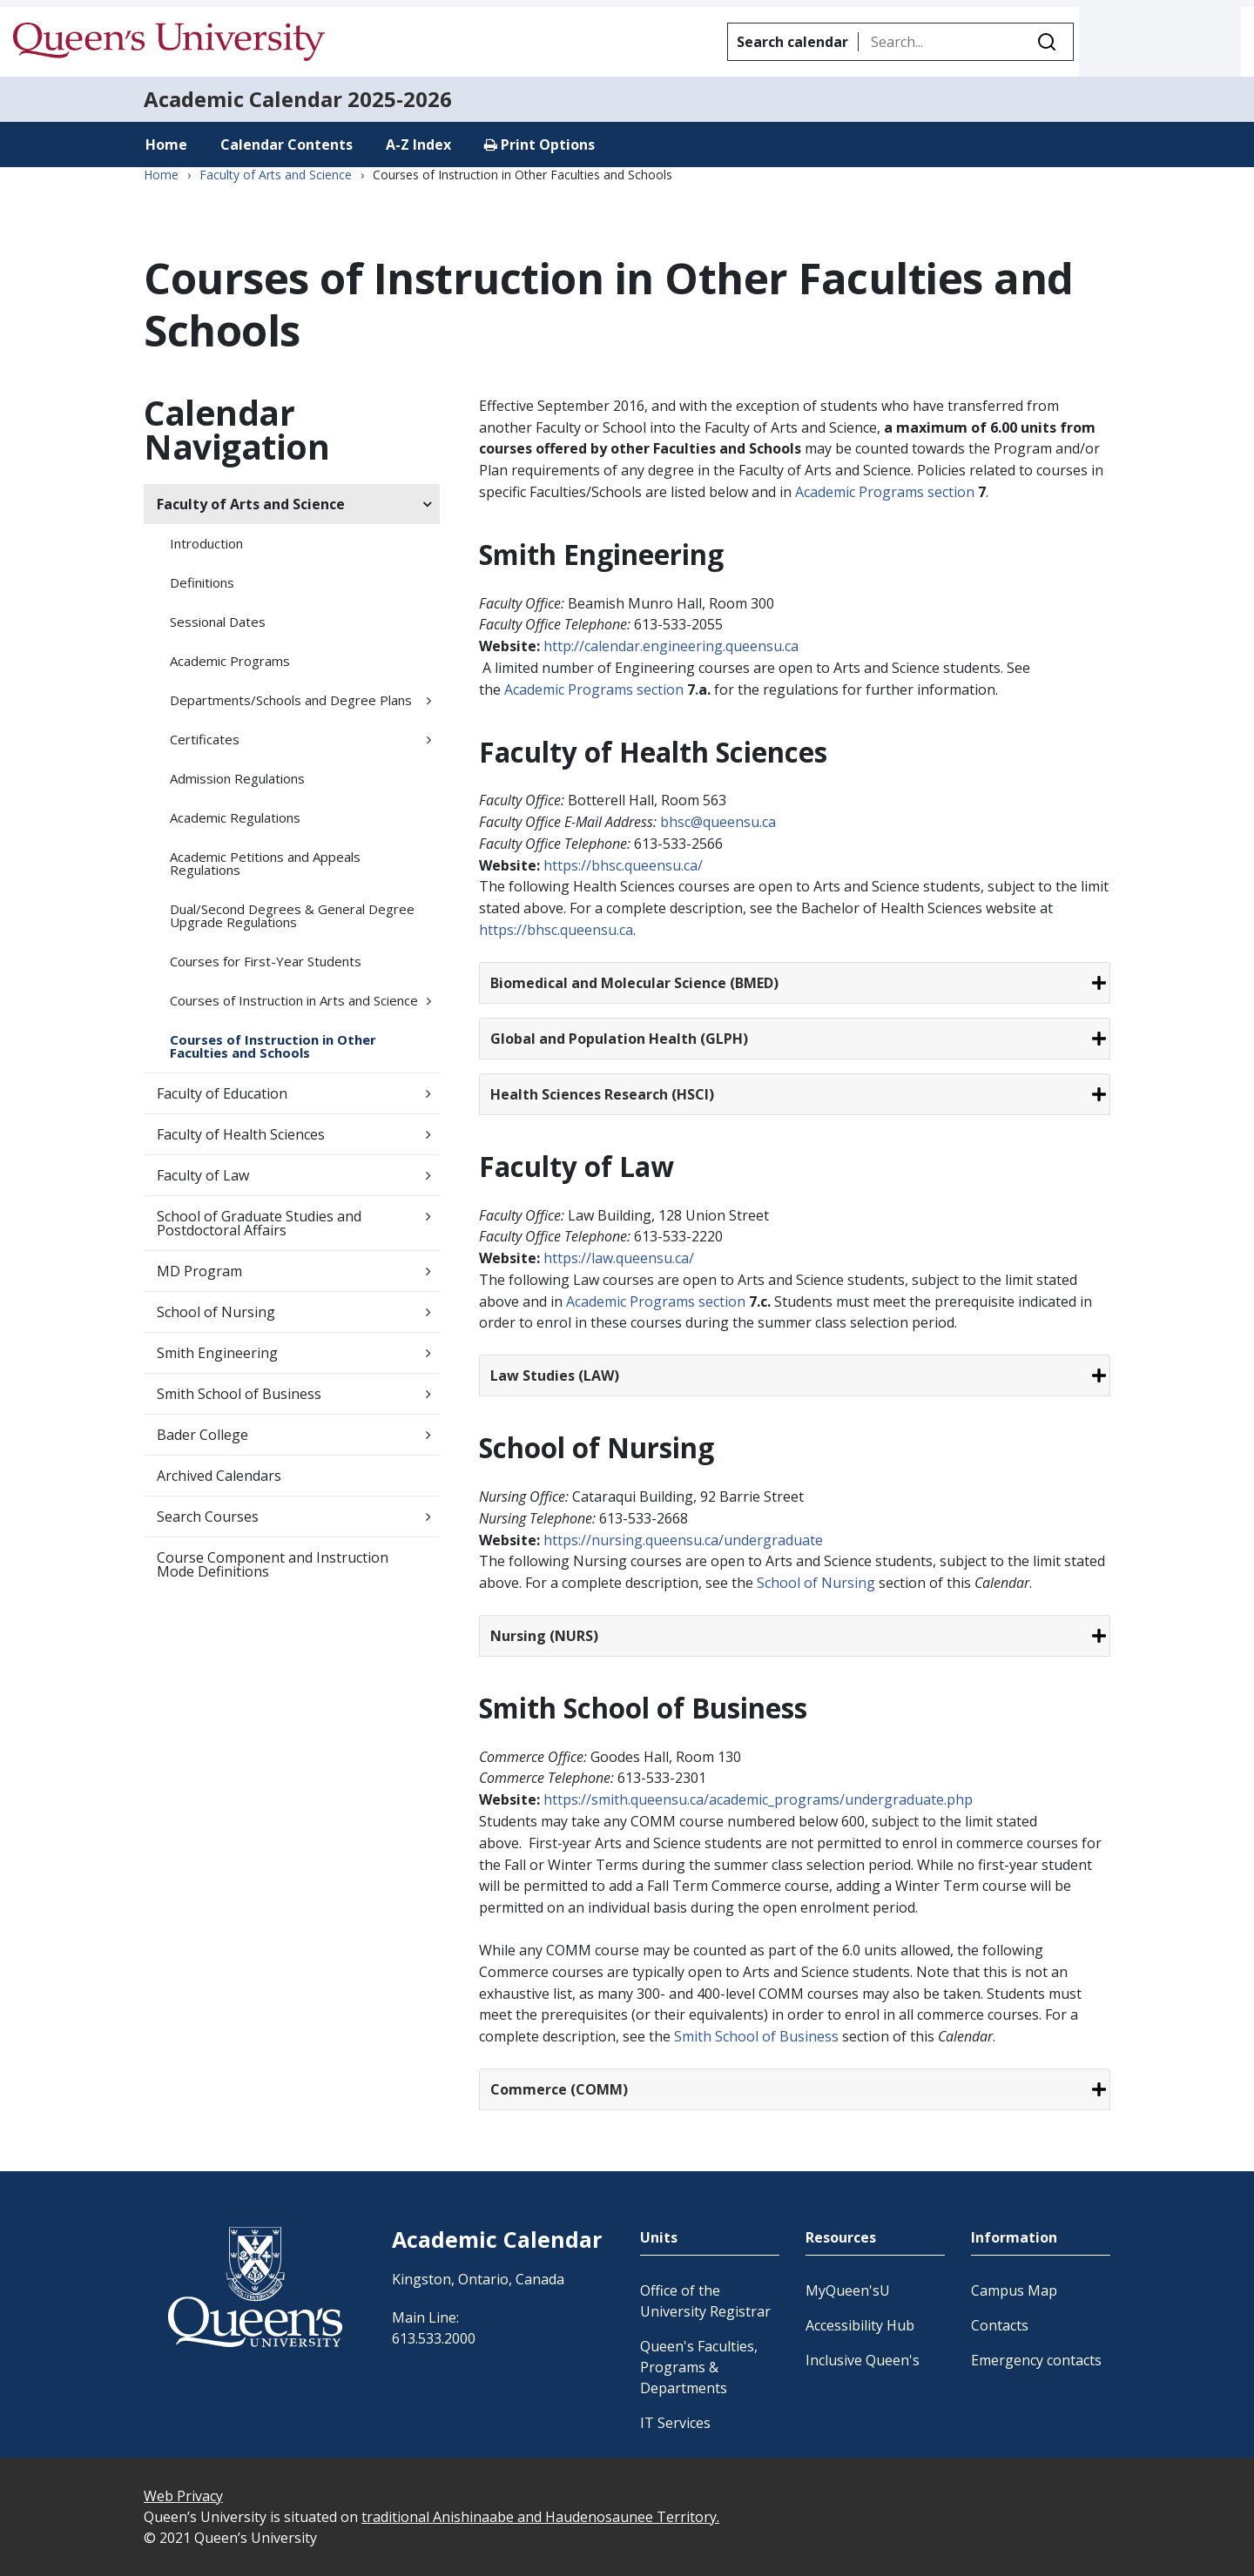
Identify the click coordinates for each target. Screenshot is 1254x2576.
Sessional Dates (218, 621)
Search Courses (208, 1516)
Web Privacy (183, 2495)
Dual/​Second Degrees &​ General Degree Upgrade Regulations (292, 915)
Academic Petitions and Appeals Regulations (265, 863)
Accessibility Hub (860, 2325)
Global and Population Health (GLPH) (619, 1038)
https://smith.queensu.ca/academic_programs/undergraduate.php (758, 1799)
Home (166, 144)
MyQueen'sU (848, 2290)
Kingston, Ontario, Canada (478, 2279)
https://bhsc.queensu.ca (556, 929)
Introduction (206, 543)
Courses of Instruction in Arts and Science (294, 1000)
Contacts (999, 2325)
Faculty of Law (203, 1175)
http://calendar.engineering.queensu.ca (671, 646)
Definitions (202, 582)
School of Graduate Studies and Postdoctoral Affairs (259, 1223)
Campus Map (1014, 2290)
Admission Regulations (237, 778)
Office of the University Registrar (705, 2301)
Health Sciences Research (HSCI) (602, 1094)
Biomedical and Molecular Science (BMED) (634, 982)
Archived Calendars (219, 1475)
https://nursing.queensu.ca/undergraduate (683, 1540)
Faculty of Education (222, 1093)
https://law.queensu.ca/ (618, 1258)
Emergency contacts (1036, 2360)
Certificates (204, 739)
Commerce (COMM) (559, 2089)
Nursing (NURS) (544, 1635)
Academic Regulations (235, 817)
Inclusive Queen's (863, 2360)
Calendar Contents (286, 144)
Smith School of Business (239, 1393)
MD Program (199, 1271)
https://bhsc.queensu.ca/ (623, 865)
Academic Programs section (886, 491)
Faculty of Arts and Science (275, 175)
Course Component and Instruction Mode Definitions (272, 1564)
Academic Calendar (243, 99)
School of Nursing (216, 1312)
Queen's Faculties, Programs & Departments (699, 2367)
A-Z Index (418, 144)
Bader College (202, 1434)
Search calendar (792, 41)
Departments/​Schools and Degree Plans (291, 700)
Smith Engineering (217, 1352)
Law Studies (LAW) (554, 1375)
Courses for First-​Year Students (265, 961)
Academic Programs (230, 660)
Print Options (539, 144)
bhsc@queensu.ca (718, 821)
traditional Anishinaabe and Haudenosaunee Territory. (540, 2516)
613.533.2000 (433, 2338)
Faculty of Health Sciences (241, 1134)
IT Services (675, 2422)
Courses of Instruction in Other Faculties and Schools (273, 1046)
